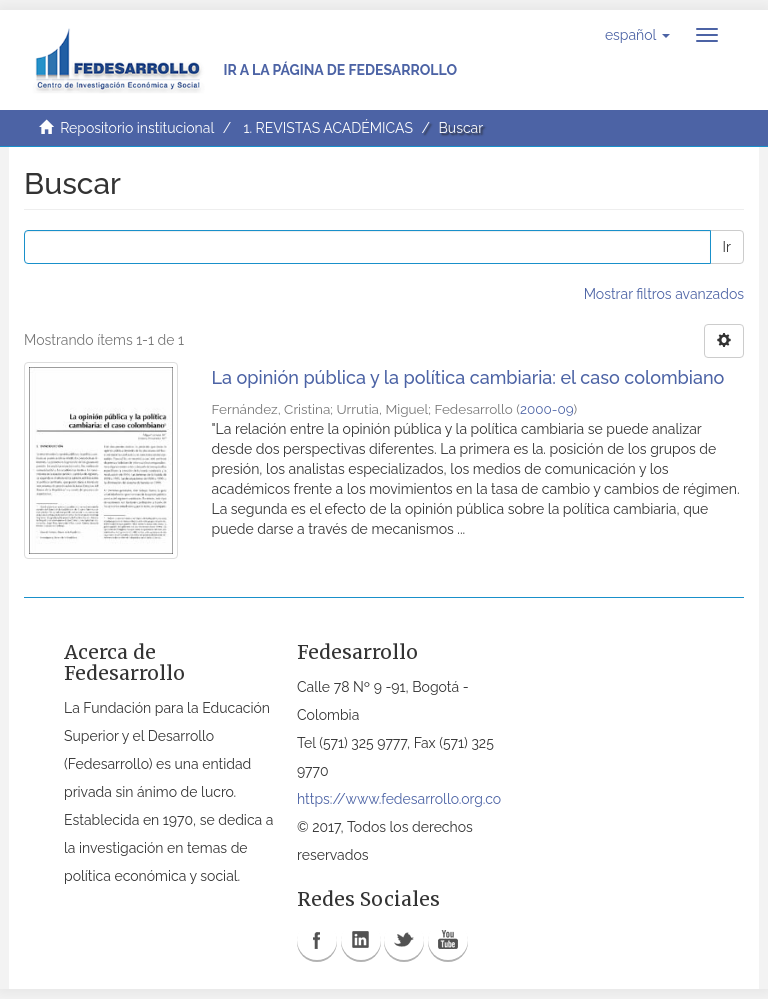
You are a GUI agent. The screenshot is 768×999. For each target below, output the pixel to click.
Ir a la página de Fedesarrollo (340, 70)
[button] (637, 35)
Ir (727, 247)
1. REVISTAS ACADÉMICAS (327, 128)
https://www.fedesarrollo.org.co (399, 799)
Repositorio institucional (137, 128)
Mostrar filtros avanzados (664, 294)
